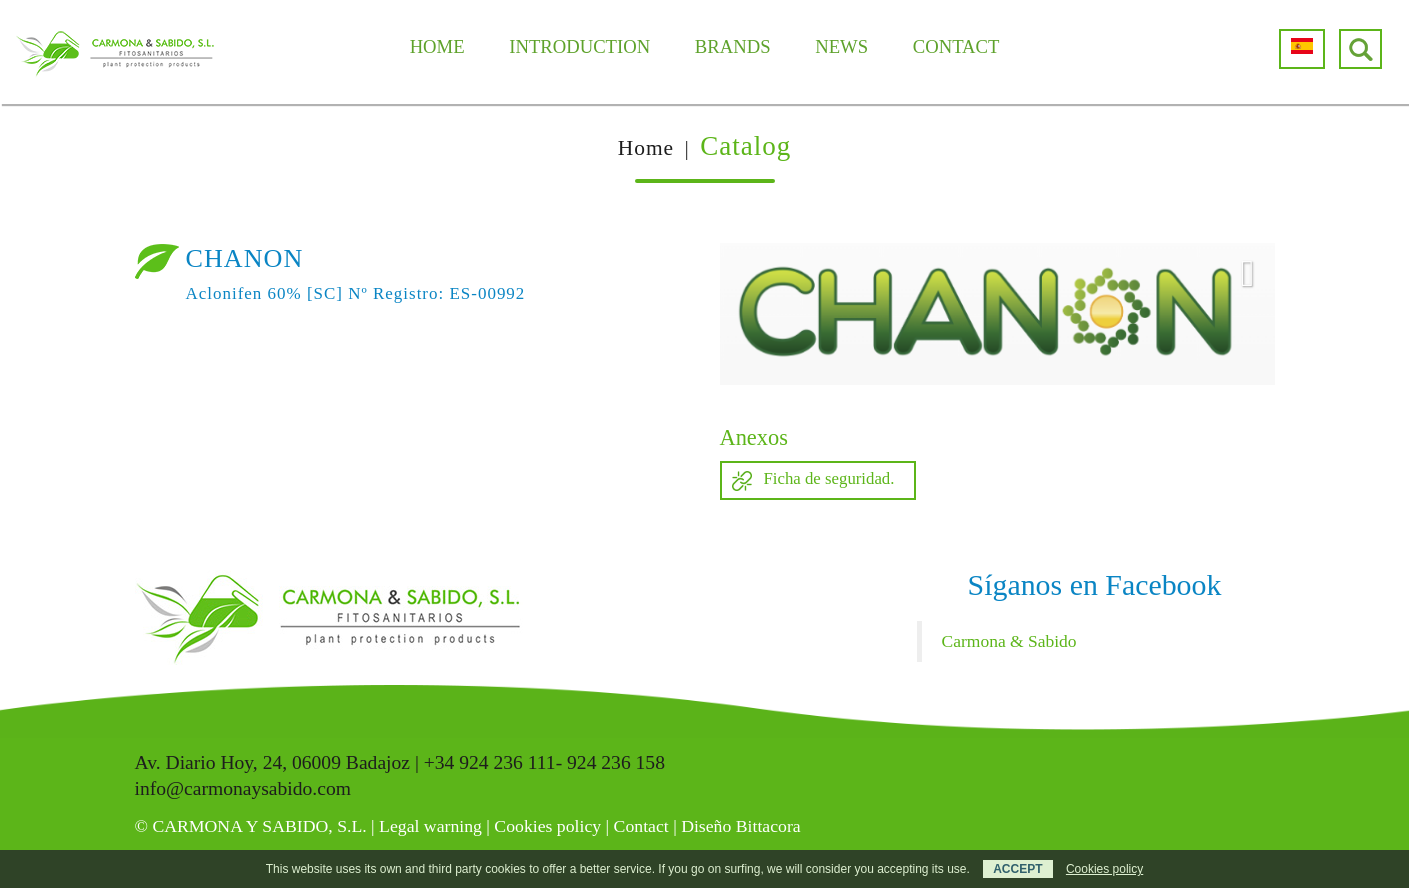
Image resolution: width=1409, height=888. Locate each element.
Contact (641, 826)
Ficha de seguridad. (829, 478)
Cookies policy (547, 826)
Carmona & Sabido (1009, 641)
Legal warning (430, 826)
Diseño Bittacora (741, 826)
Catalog (745, 146)
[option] (997, 314)
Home (646, 148)
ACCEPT (1017, 869)
